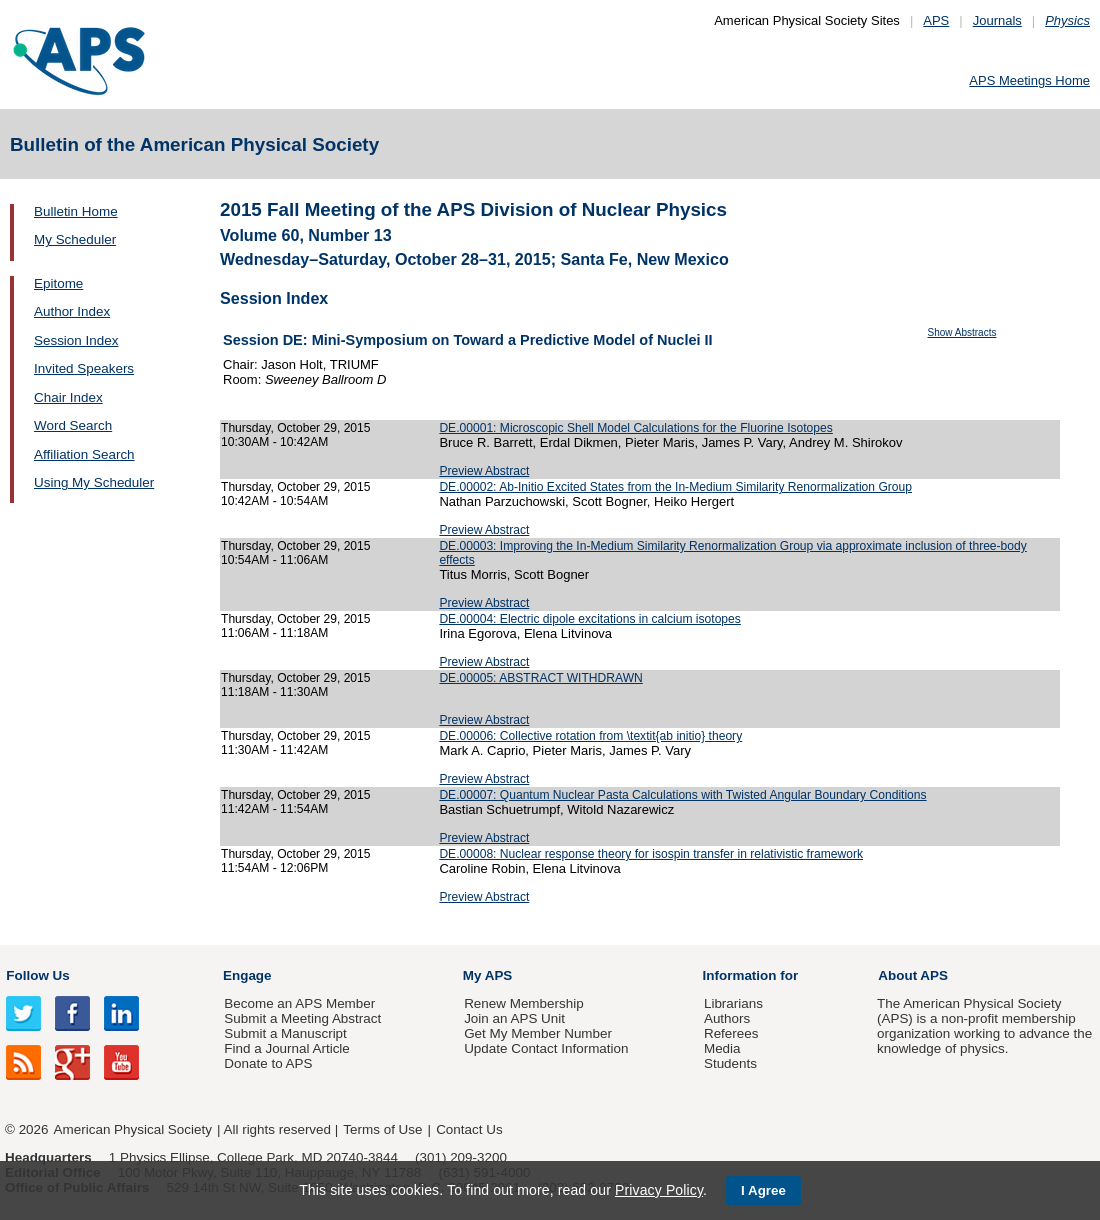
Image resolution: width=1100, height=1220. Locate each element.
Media (722, 1048)
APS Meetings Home (1029, 80)
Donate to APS (268, 1063)
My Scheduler (75, 239)
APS (936, 20)
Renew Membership (524, 1003)
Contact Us (469, 1129)
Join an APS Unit (514, 1018)
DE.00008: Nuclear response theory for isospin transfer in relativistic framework (651, 854)
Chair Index (68, 397)
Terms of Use (382, 1129)
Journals (997, 20)
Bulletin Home (76, 211)
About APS (913, 975)
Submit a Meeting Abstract (302, 1018)
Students (730, 1063)
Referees (731, 1033)
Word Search (73, 425)
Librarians (733, 1003)
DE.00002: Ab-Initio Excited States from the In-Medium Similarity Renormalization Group (675, 487)
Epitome (58, 283)
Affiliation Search (84, 454)
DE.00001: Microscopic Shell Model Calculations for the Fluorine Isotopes (635, 428)
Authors (727, 1018)
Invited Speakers (84, 368)
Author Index (72, 311)
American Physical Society (133, 1129)
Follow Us (37, 975)
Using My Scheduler (94, 482)
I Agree (763, 1190)
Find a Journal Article (286, 1048)
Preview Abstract (484, 471)
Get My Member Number (538, 1033)
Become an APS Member (299, 1003)
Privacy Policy (659, 1190)
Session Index (76, 340)
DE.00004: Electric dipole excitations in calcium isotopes (589, 619)
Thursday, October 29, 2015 (296, 428)
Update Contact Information (546, 1048)
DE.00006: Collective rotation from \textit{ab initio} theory (590, 736)
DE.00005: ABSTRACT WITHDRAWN (540, 678)
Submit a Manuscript (285, 1033)
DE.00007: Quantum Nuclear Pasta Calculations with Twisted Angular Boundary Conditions (682, 795)
